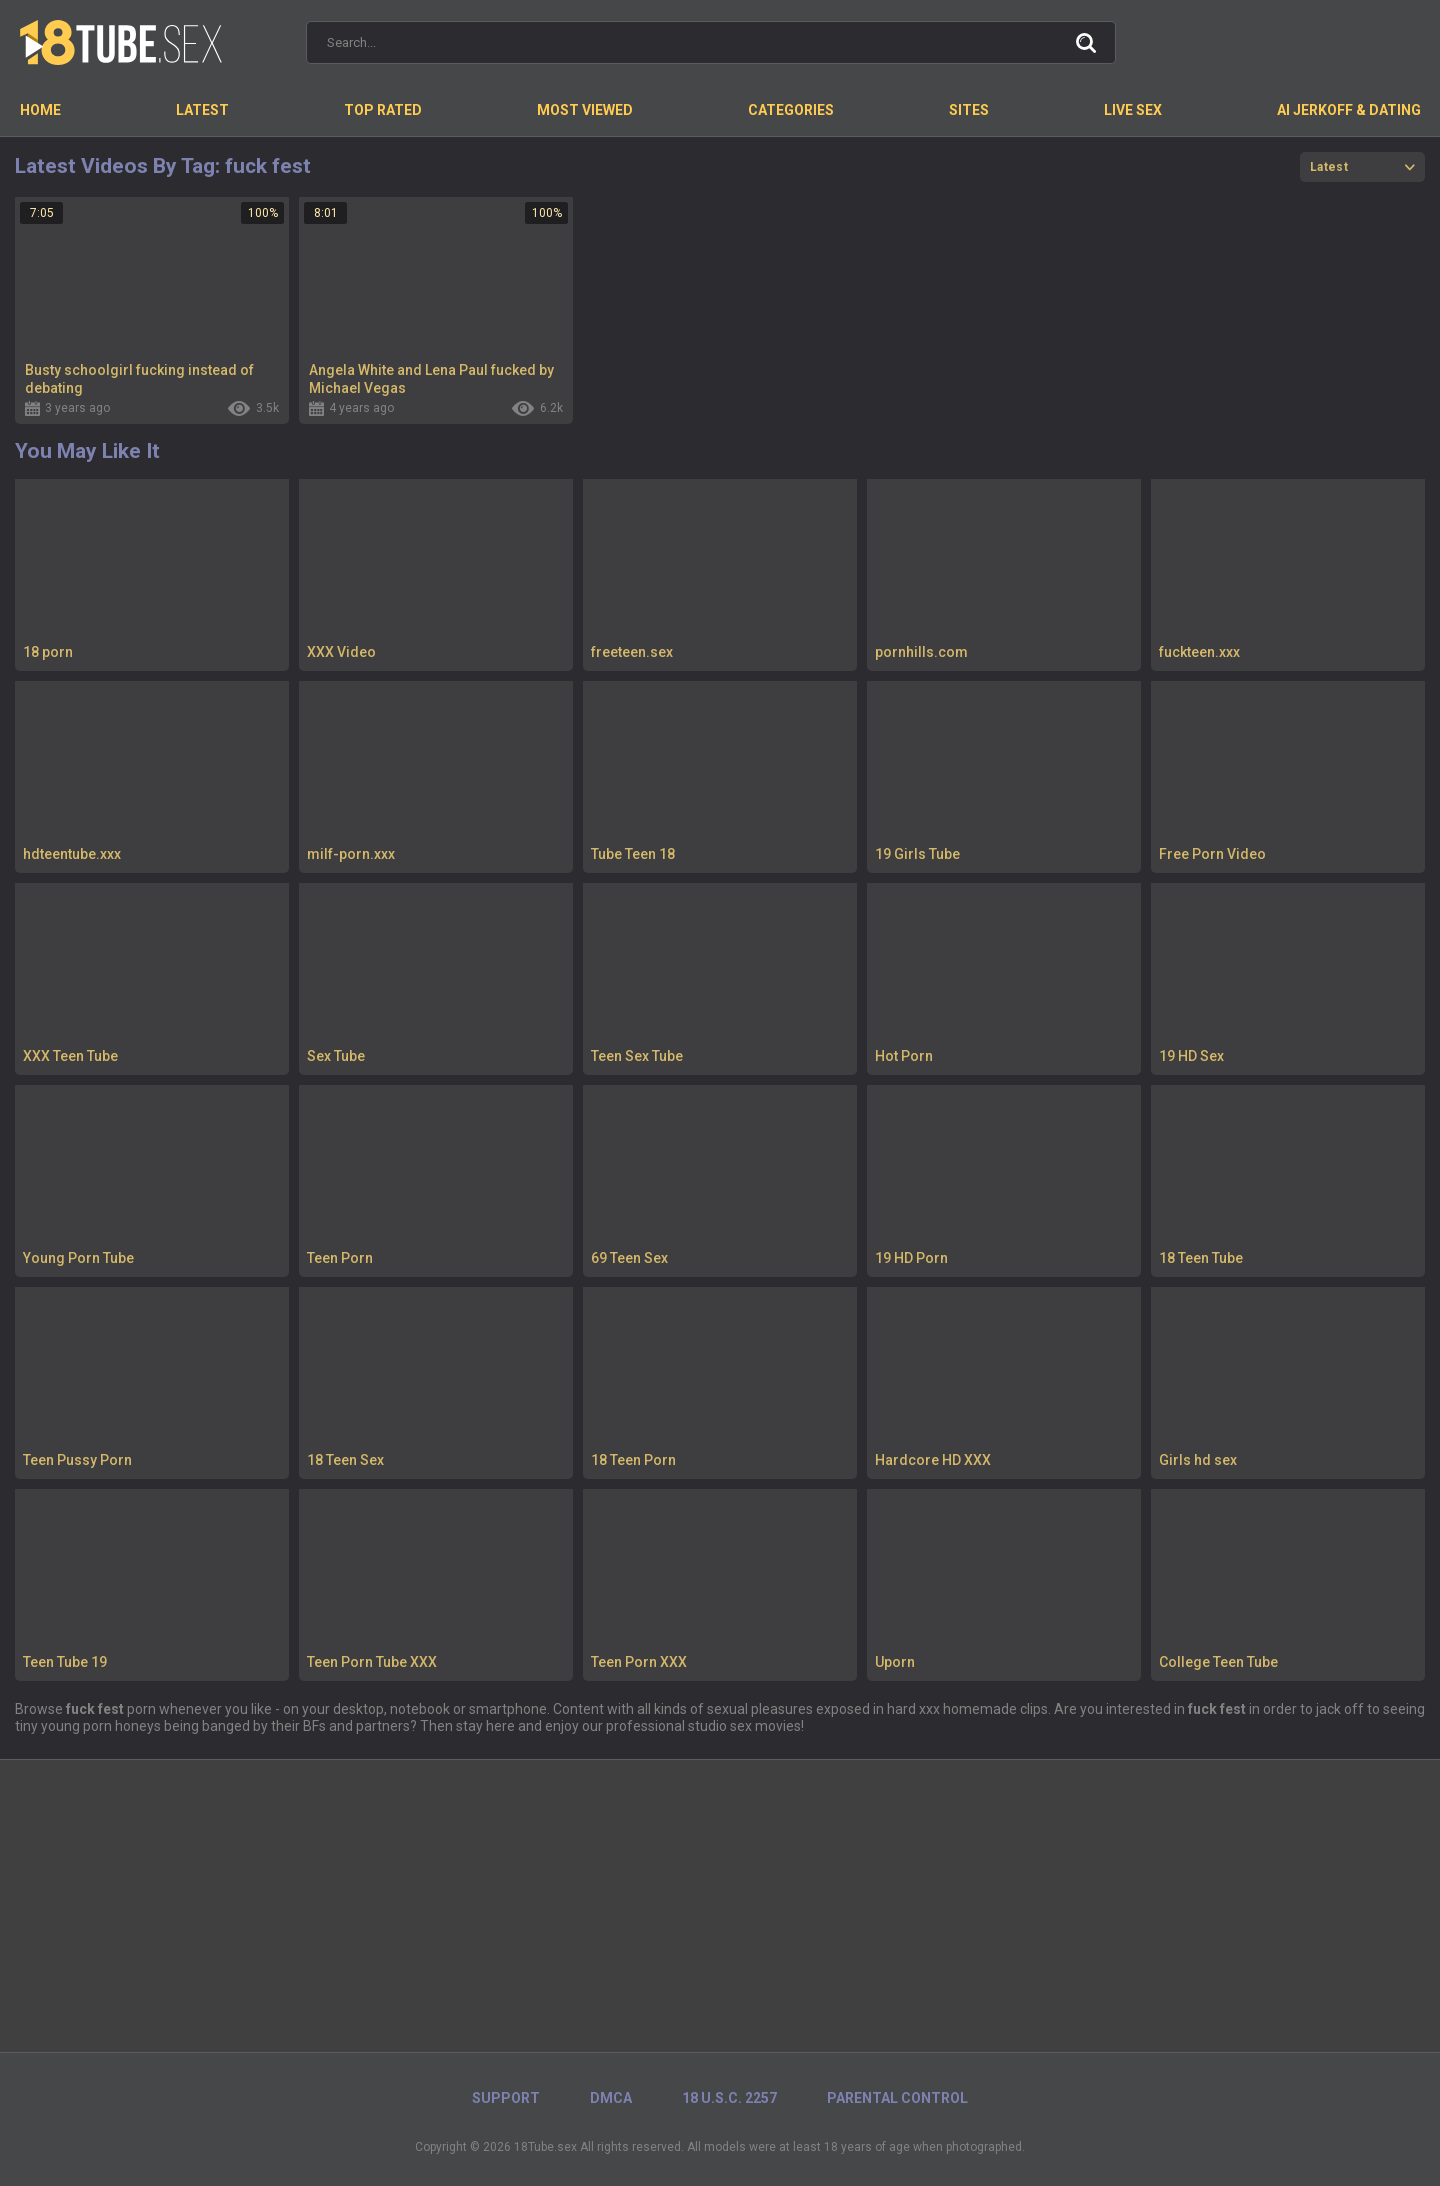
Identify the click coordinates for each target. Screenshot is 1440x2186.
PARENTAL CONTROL (897, 2098)
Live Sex (1133, 110)
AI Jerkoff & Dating (1349, 110)
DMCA (611, 2098)
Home (40, 110)
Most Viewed (585, 110)
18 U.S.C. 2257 (729, 2098)
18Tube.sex (545, 2147)
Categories (791, 110)
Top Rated (383, 110)
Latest (202, 110)
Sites (969, 110)
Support (506, 2098)
